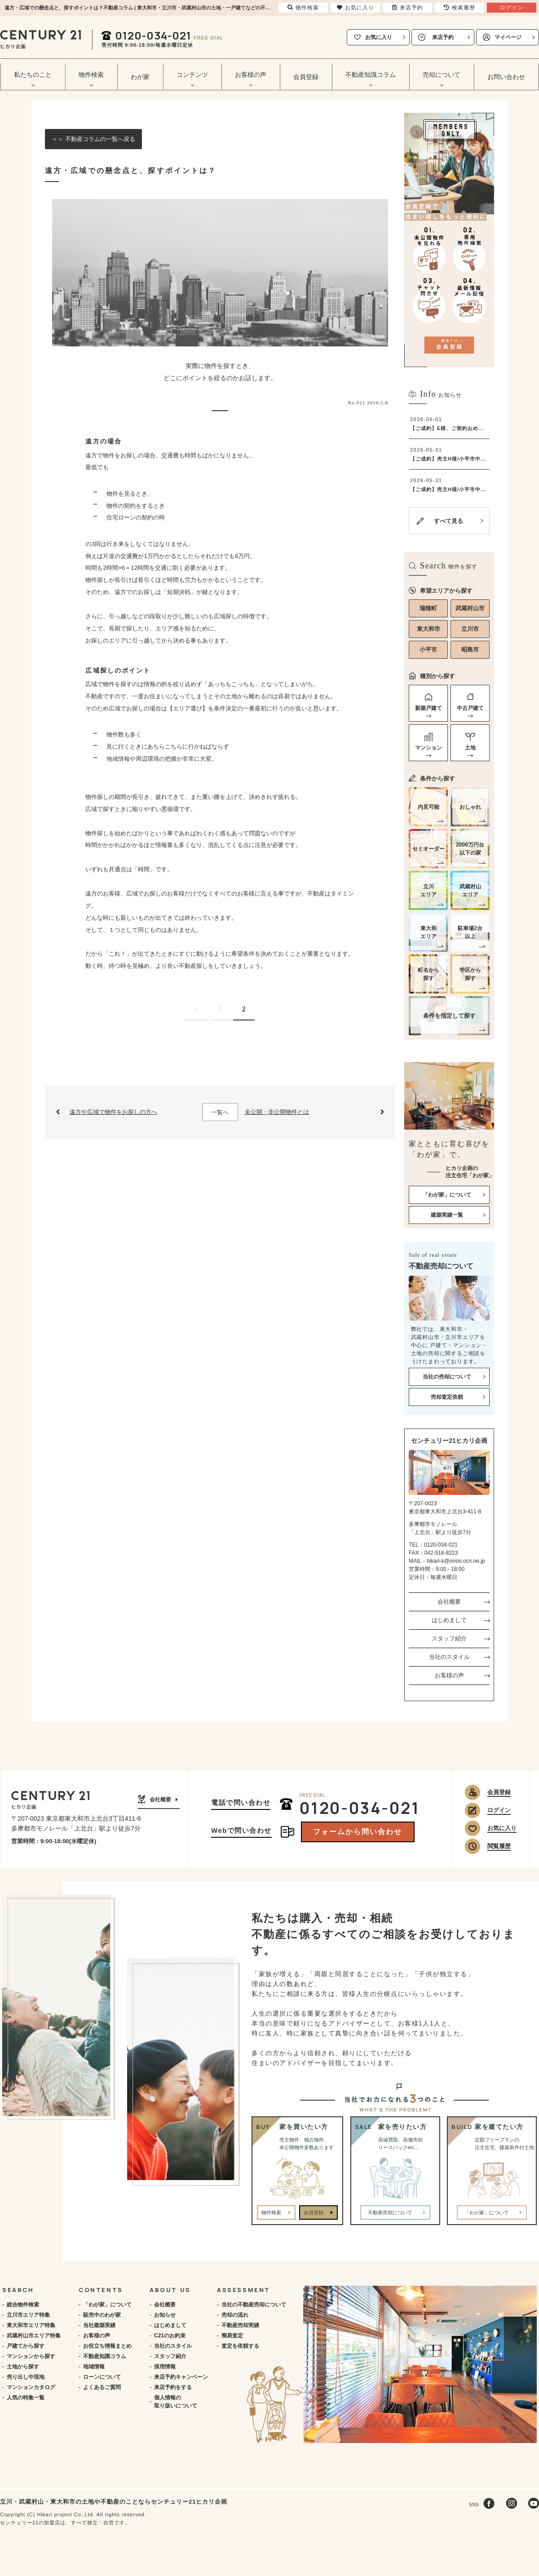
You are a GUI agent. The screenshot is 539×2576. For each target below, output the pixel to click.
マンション (428, 748)
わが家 (140, 76)
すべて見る (448, 521)
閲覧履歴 (499, 1846)
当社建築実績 (99, 2325)
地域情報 (94, 2366)
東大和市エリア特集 (31, 2325)
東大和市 (428, 628)
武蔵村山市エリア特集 (34, 2335)
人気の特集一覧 (25, 2397)
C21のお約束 (170, 2335)
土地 (470, 748)
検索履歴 (459, 7)
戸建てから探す (25, 2346)
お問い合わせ (506, 76)
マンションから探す (31, 2356)
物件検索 (271, 2212)
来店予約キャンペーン (181, 2377)
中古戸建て (470, 708)
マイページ (508, 37)
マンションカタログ (31, 2387)
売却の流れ (234, 2315)
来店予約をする (173, 2387)
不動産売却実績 (240, 2325)
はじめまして (449, 1620)
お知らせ (165, 2315)
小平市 (428, 649)
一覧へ (220, 1112)
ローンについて (102, 2377)
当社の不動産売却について (253, 2304)
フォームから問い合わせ (357, 1832)
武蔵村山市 (470, 608)
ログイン (499, 1810)
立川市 (470, 628)
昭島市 (470, 649)
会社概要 (449, 1601)
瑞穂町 (428, 608)
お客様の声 (449, 1675)
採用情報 (165, 2366)
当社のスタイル (449, 1657)
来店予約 (443, 37)
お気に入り (378, 37)
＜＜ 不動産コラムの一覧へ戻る (93, 139)
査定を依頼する (240, 2346)
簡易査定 (232, 2335)
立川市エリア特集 (28, 2315)
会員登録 (305, 76)
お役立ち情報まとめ (107, 2346)
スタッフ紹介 (449, 1638)
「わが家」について (107, 2304)
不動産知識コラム (104, 2356)
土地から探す (23, 2366)
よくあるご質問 (102, 2387)
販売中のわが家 (102, 2315)
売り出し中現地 (25, 2377)
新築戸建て (428, 708)
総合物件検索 (23, 2304)
